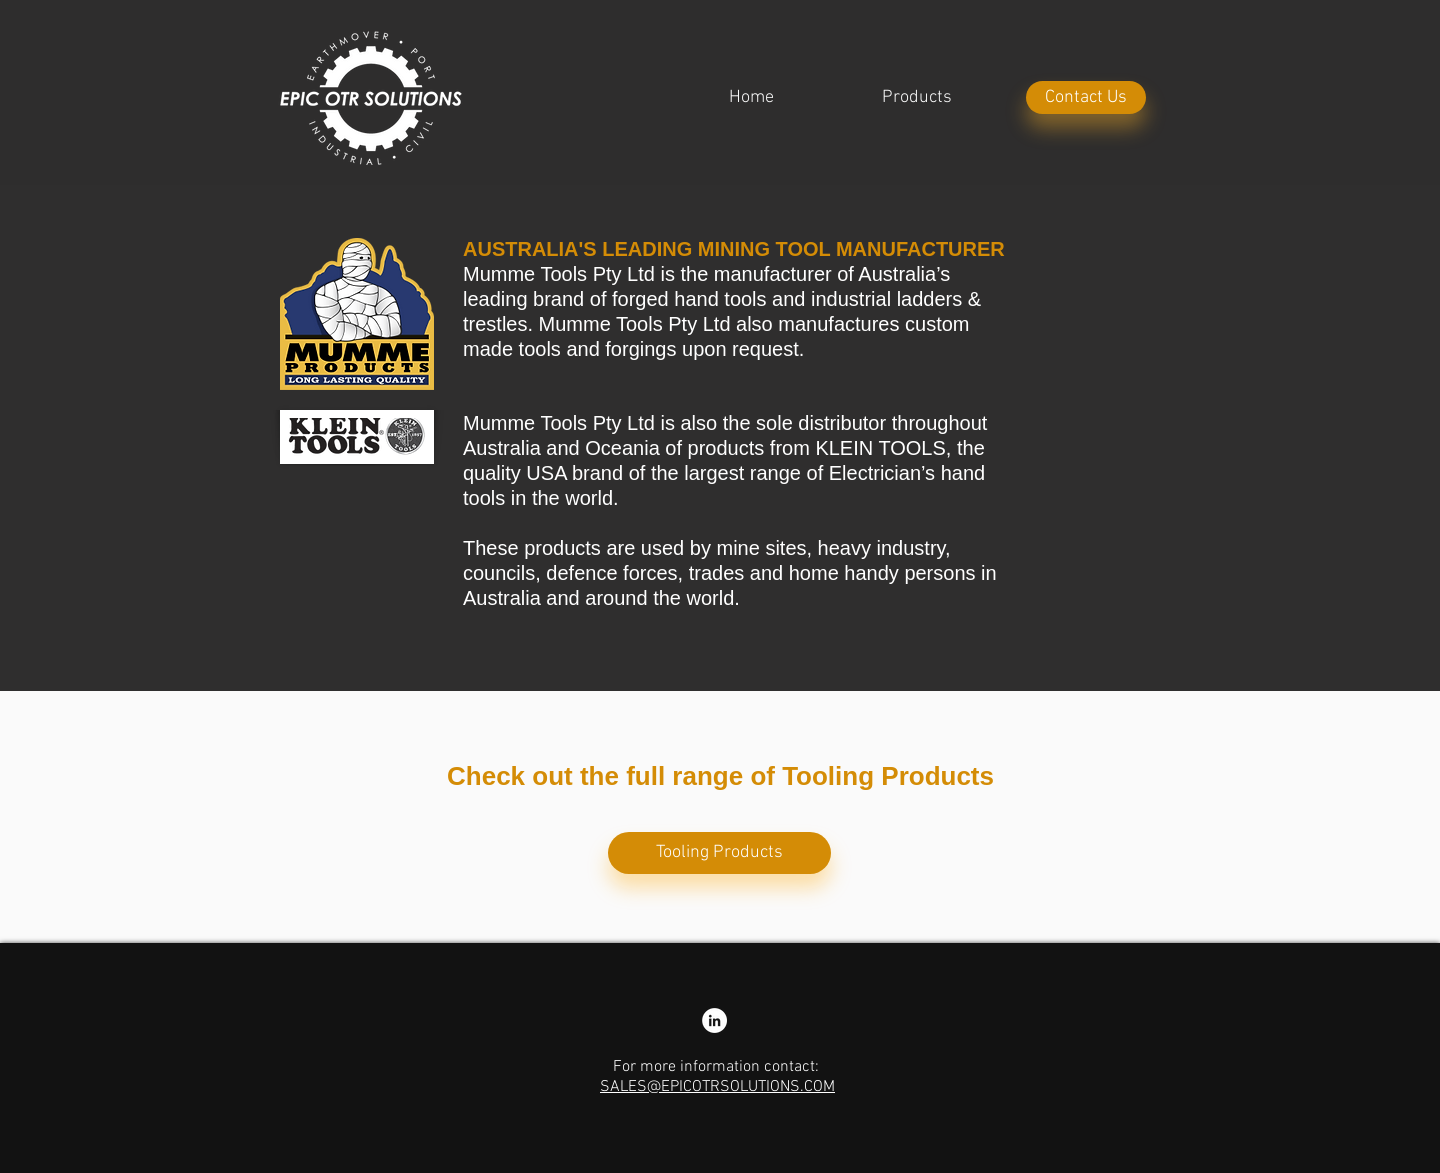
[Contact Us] (1086, 97)
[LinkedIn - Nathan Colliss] (714, 1020)
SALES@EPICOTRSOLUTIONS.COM (717, 1087)
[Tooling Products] (719, 853)
